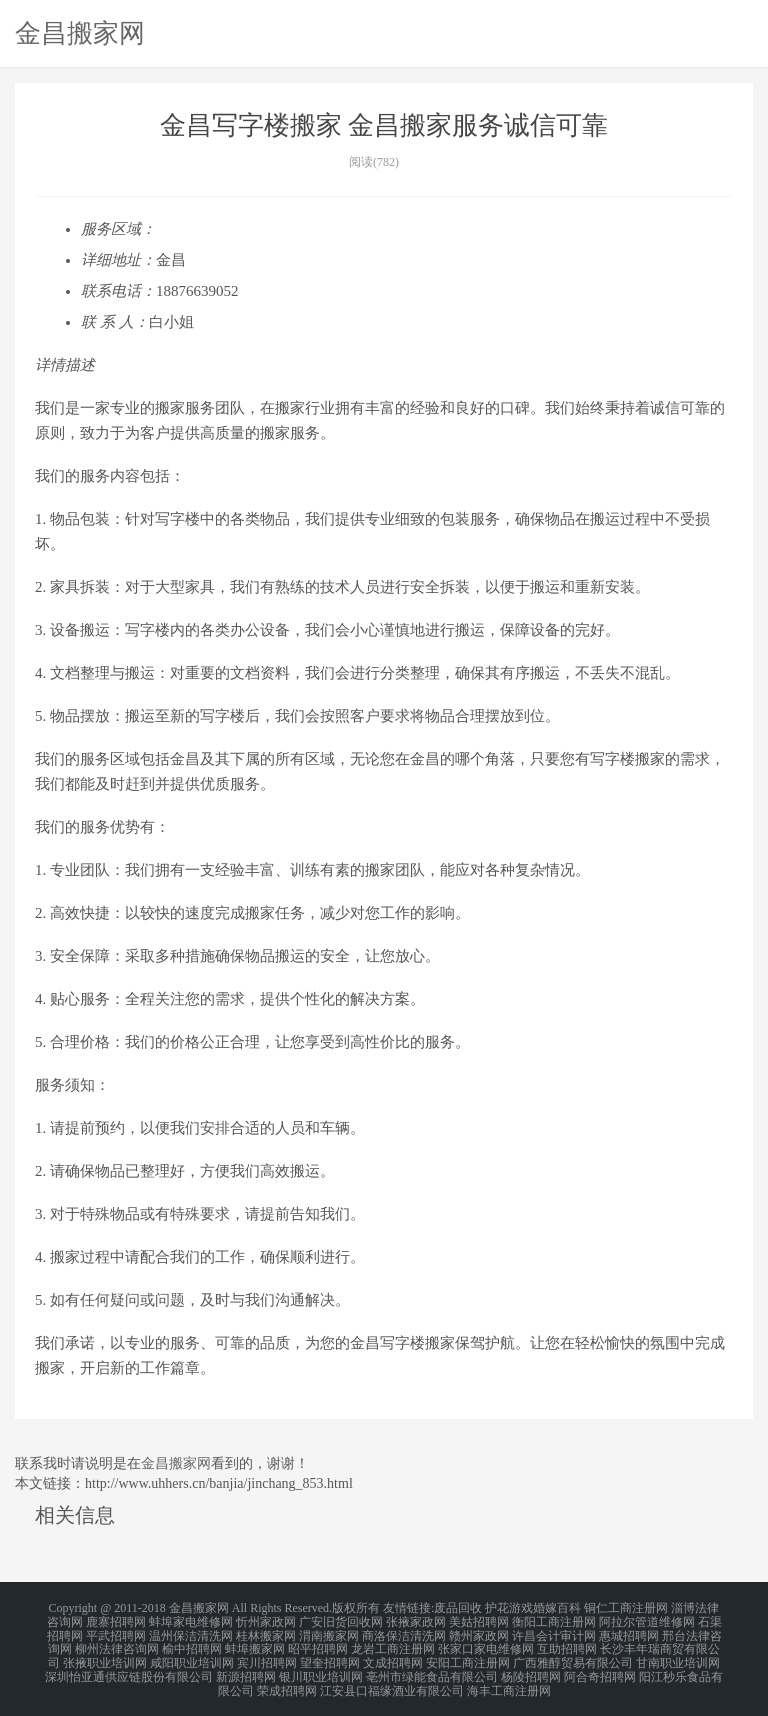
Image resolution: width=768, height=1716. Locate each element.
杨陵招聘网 (531, 1668)
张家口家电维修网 (486, 1644)
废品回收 (458, 1608)
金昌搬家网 (80, 33)
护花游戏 (509, 1608)
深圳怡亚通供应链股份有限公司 (129, 1668)
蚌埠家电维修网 (191, 1620)
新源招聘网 (246, 1668)
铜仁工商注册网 (626, 1608)
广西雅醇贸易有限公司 (573, 1656)
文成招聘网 (393, 1656)
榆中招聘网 (192, 1644)
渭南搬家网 (329, 1632)
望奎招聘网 (330, 1656)
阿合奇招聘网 (600, 1668)
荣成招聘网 (287, 1680)
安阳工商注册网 (468, 1656)
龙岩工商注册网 (393, 1644)
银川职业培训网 (321, 1668)
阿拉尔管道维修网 (647, 1620)
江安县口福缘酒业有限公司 (392, 1680)
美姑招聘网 (479, 1620)
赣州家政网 (479, 1632)
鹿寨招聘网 (116, 1620)
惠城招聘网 (629, 1632)
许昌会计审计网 (554, 1632)
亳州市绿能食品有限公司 (432, 1668)
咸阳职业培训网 (192, 1656)
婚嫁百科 (557, 1608)
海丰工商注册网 (509, 1680)
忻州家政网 (266, 1620)
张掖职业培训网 (105, 1656)
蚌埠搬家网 (255, 1644)
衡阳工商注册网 (554, 1620)
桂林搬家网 (266, 1632)
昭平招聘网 (318, 1644)
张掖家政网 (416, 1620)
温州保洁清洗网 (191, 1632)
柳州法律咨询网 (117, 1644)
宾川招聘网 (267, 1656)
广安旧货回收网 (341, 1620)
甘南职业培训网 (678, 1656)
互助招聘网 (567, 1644)
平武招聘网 (116, 1632)
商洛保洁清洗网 (404, 1632)
